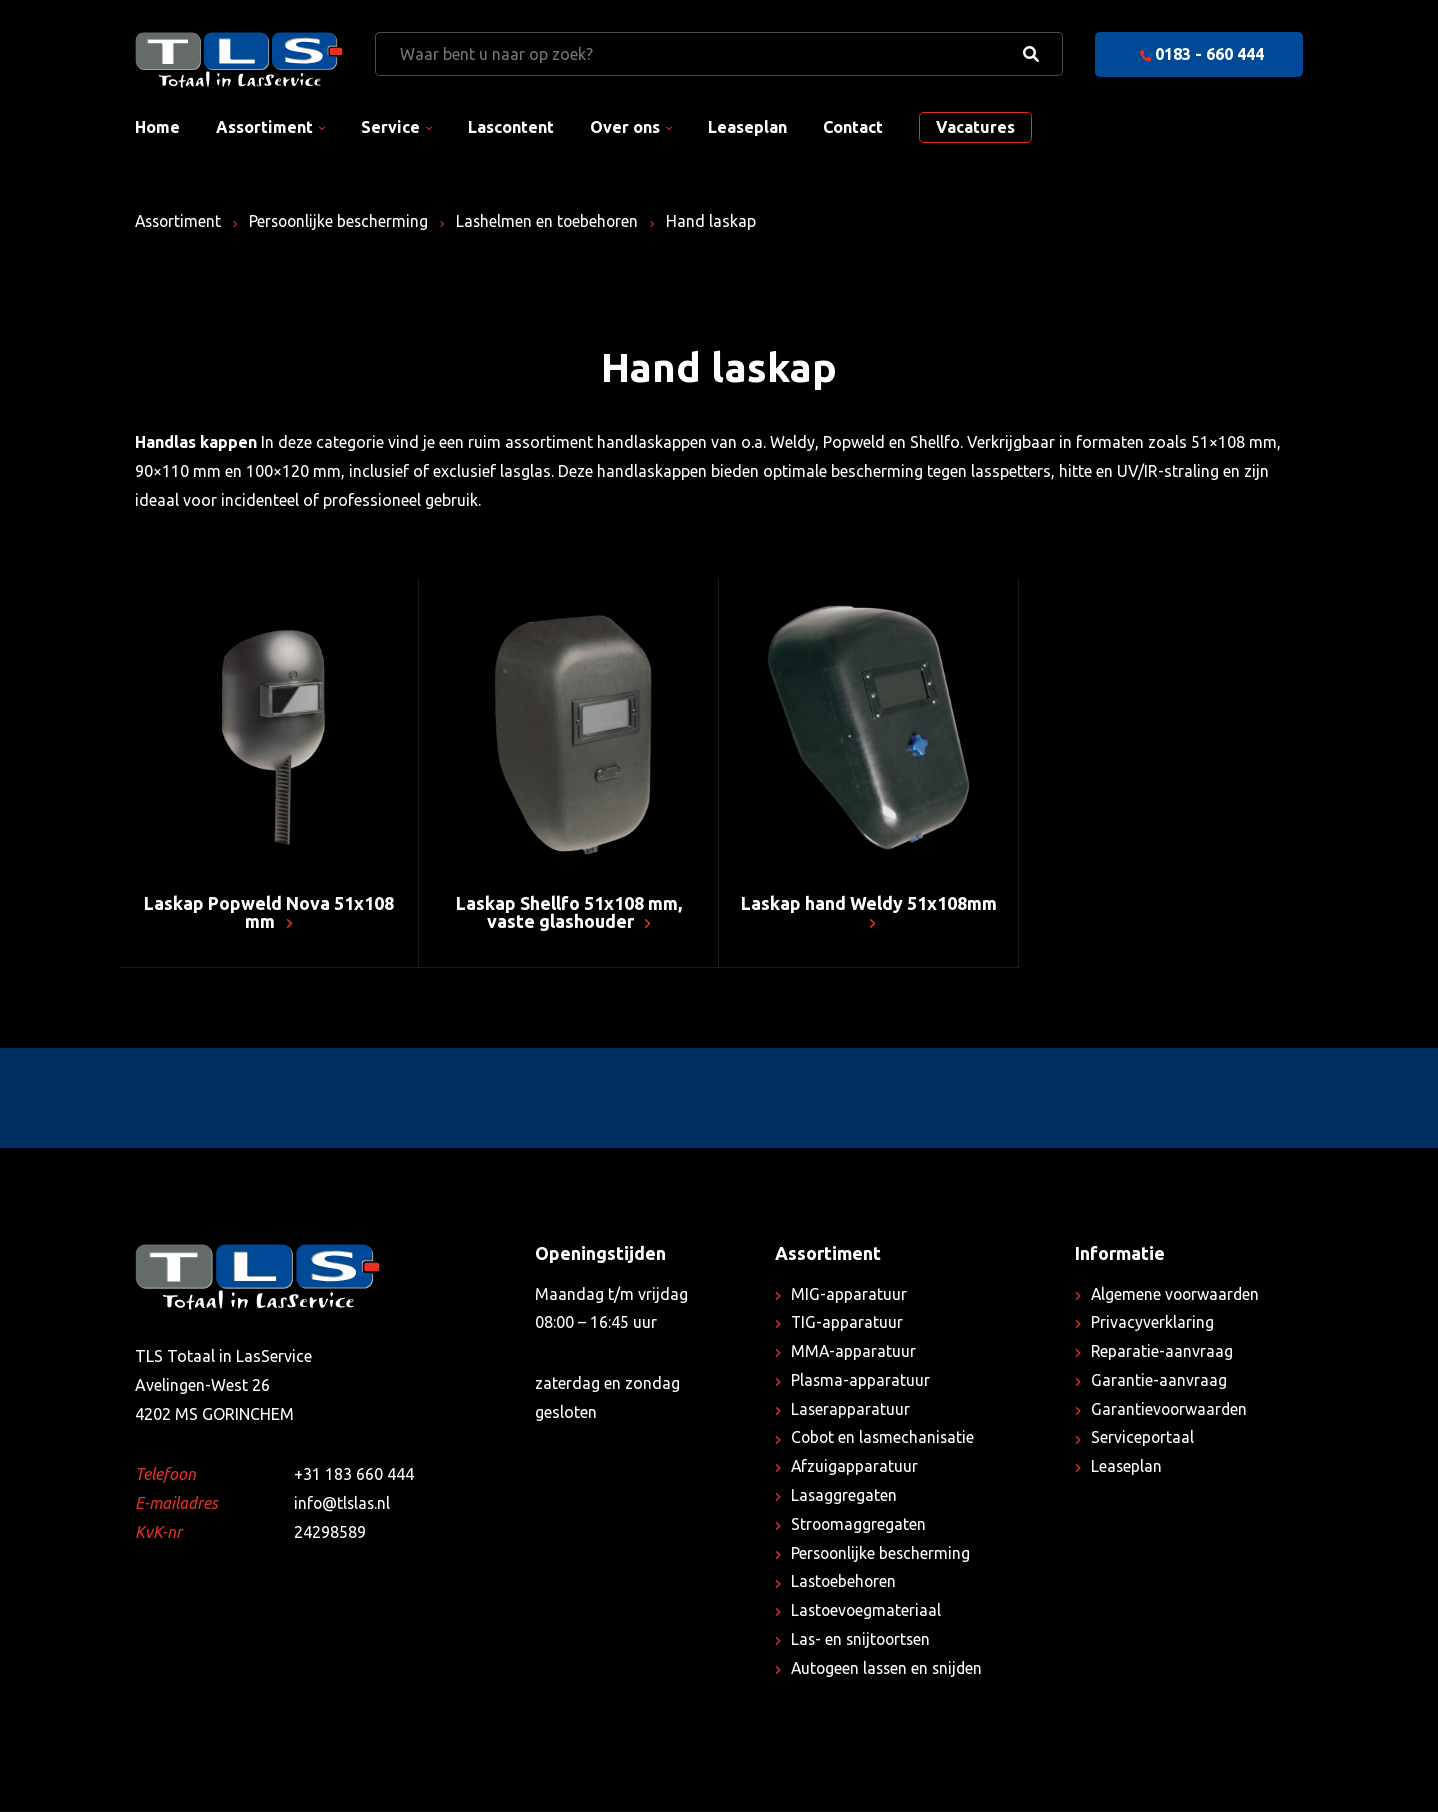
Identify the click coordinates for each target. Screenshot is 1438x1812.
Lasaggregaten (844, 1496)
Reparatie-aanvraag (1162, 1353)
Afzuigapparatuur (855, 1468)
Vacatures (975, 127)
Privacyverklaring (1152, 1324)
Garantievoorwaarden (1170, 1410)
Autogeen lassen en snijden (889, 1669)
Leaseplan (747, 127)
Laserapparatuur (851, 1410)
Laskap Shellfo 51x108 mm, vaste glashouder (569, 913)
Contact (853, 127)
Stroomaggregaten (859, 1525)
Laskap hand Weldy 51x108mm (869, 913)
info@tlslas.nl (343, 1505)
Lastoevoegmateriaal (867, 1612)
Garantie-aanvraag (1159, 1381)
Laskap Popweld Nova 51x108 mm (269, 913)
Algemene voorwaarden (1177, 1295)
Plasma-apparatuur (861, 1381)
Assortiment (264, 127)
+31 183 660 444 (354, 1476)
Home (157, 127)
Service (390, 127)
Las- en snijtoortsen (863, 1640)
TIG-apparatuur (847, 1324)
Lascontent (511, 127)
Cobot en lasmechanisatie (884, 1439)
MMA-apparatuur (854, 1353)
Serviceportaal (1143, 1439)
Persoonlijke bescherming (344, 221)
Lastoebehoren (845, 1583)
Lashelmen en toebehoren (556, 221)
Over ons (625, 127)
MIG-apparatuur (849, 1295)
